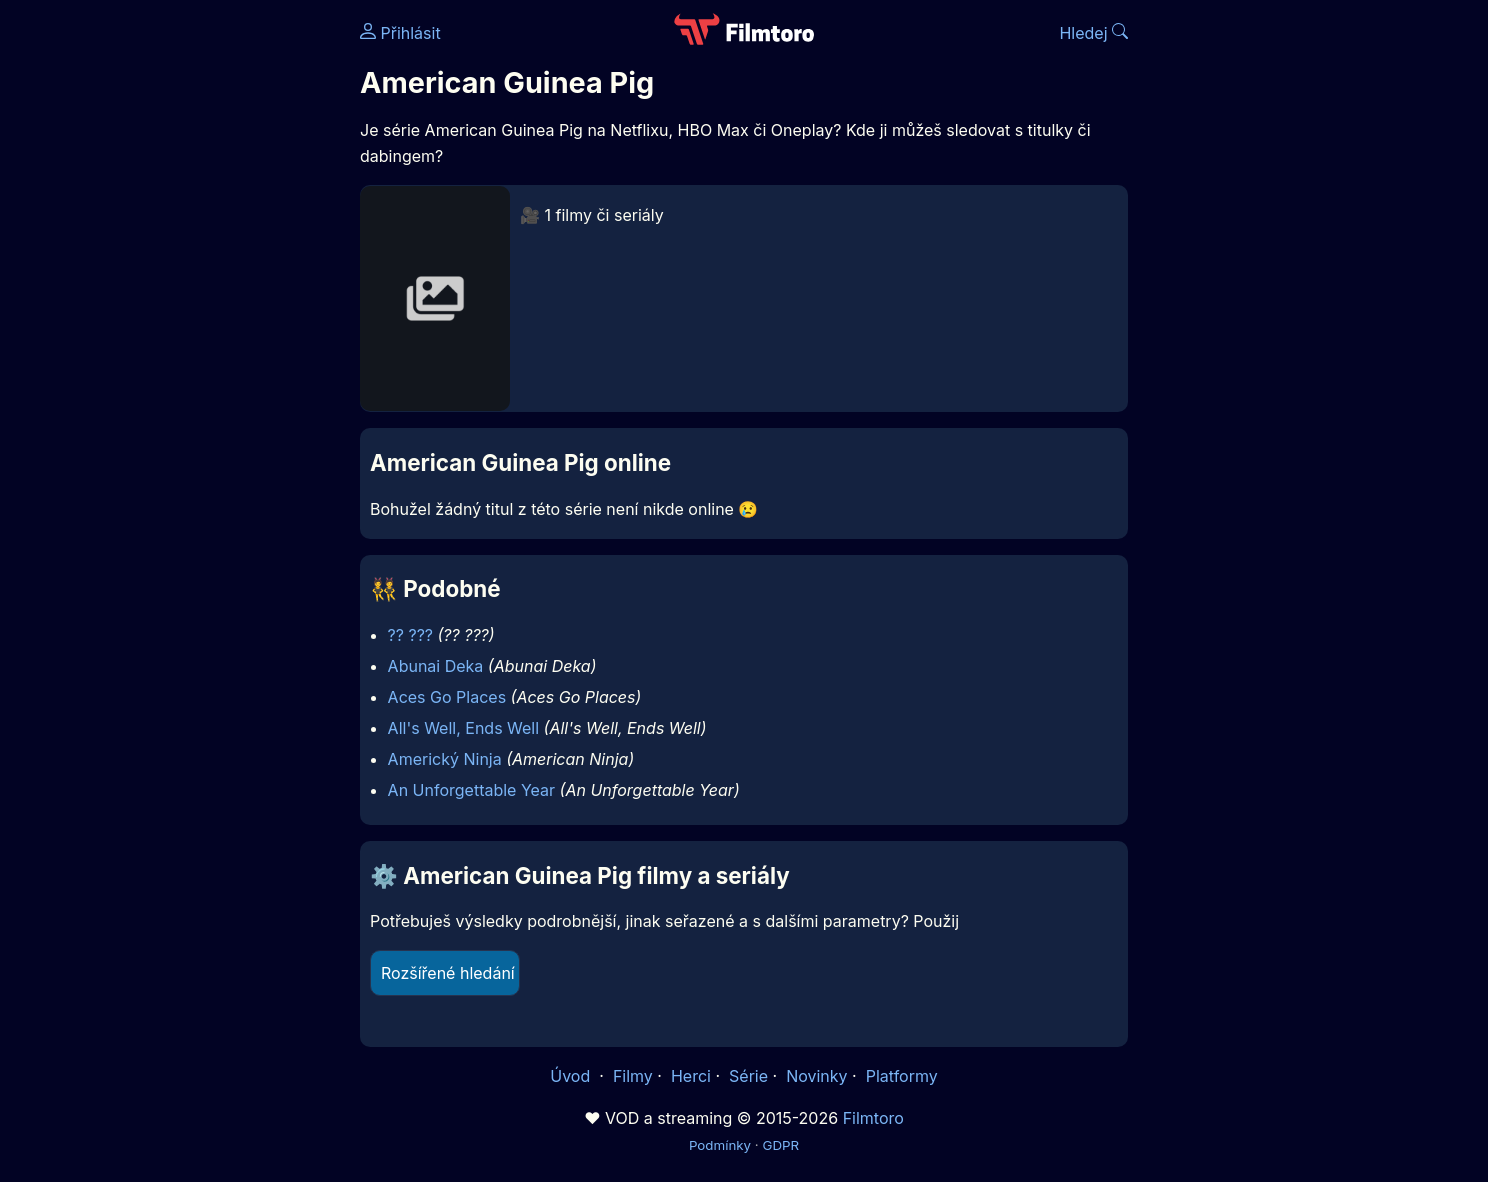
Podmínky (720, 1145)
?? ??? (410, 635)
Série (748, 1076)
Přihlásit (400, 33)
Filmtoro (873, 1118)
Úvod (572, 1076)
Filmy (633, 1076)
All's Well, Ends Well (464, 728)
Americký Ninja (445, 759)
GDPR (780, 1145)
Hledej (1093, 33)
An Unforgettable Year (471, 790)
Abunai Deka (436, 666)
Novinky (816, 1076)
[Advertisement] (215, 308)
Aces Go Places (447, 697)
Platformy (902, 1076)
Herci (691, 1076)
